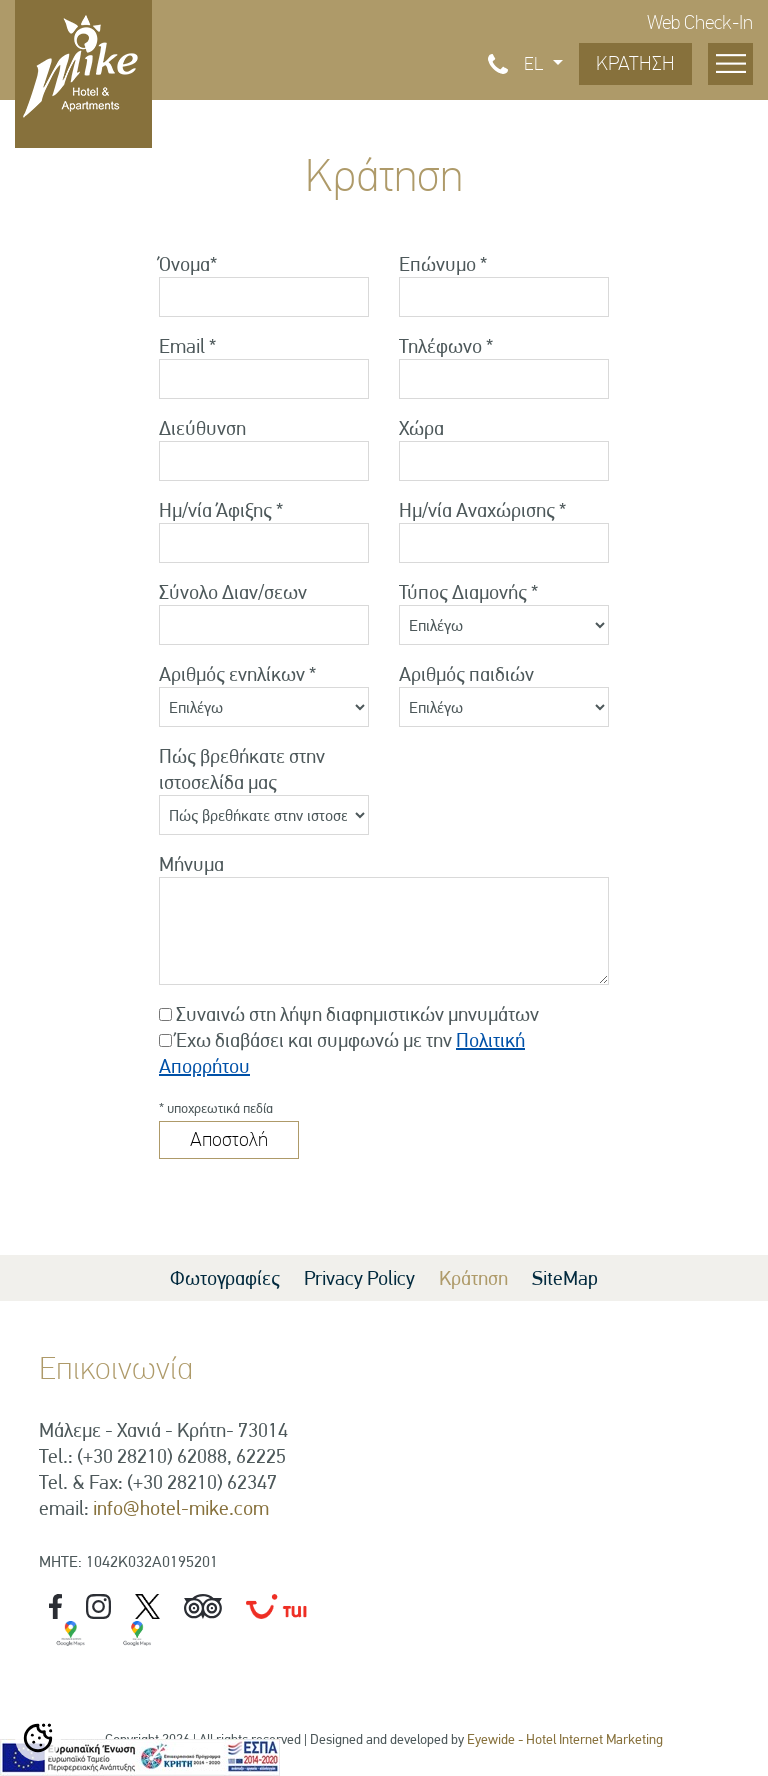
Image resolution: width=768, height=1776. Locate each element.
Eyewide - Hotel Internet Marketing (565, 1739)
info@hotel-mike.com (181, 1508)
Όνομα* (188, 264)
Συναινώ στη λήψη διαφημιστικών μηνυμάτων (357, 1014)
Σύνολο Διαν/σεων (233, 592)
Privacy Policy (359, 1278)
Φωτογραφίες (225, 1278)
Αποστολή (229, 1139)
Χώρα (421, 428)
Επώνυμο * (443, 264)
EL (536, 64)
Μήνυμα (191, 864)
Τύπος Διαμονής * (468, 592)
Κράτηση (473, 1278)
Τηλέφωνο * (446, 346)
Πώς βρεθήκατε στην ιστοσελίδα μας (242, 769)
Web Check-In (700, 22)
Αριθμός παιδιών (466, 674)
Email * (187, 346)
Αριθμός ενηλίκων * (237, 674)
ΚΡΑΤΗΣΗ (635, 63)
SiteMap (565, 1278)
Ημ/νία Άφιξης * (221, 510)
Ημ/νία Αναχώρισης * (482, 510)
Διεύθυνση (202, 428)
